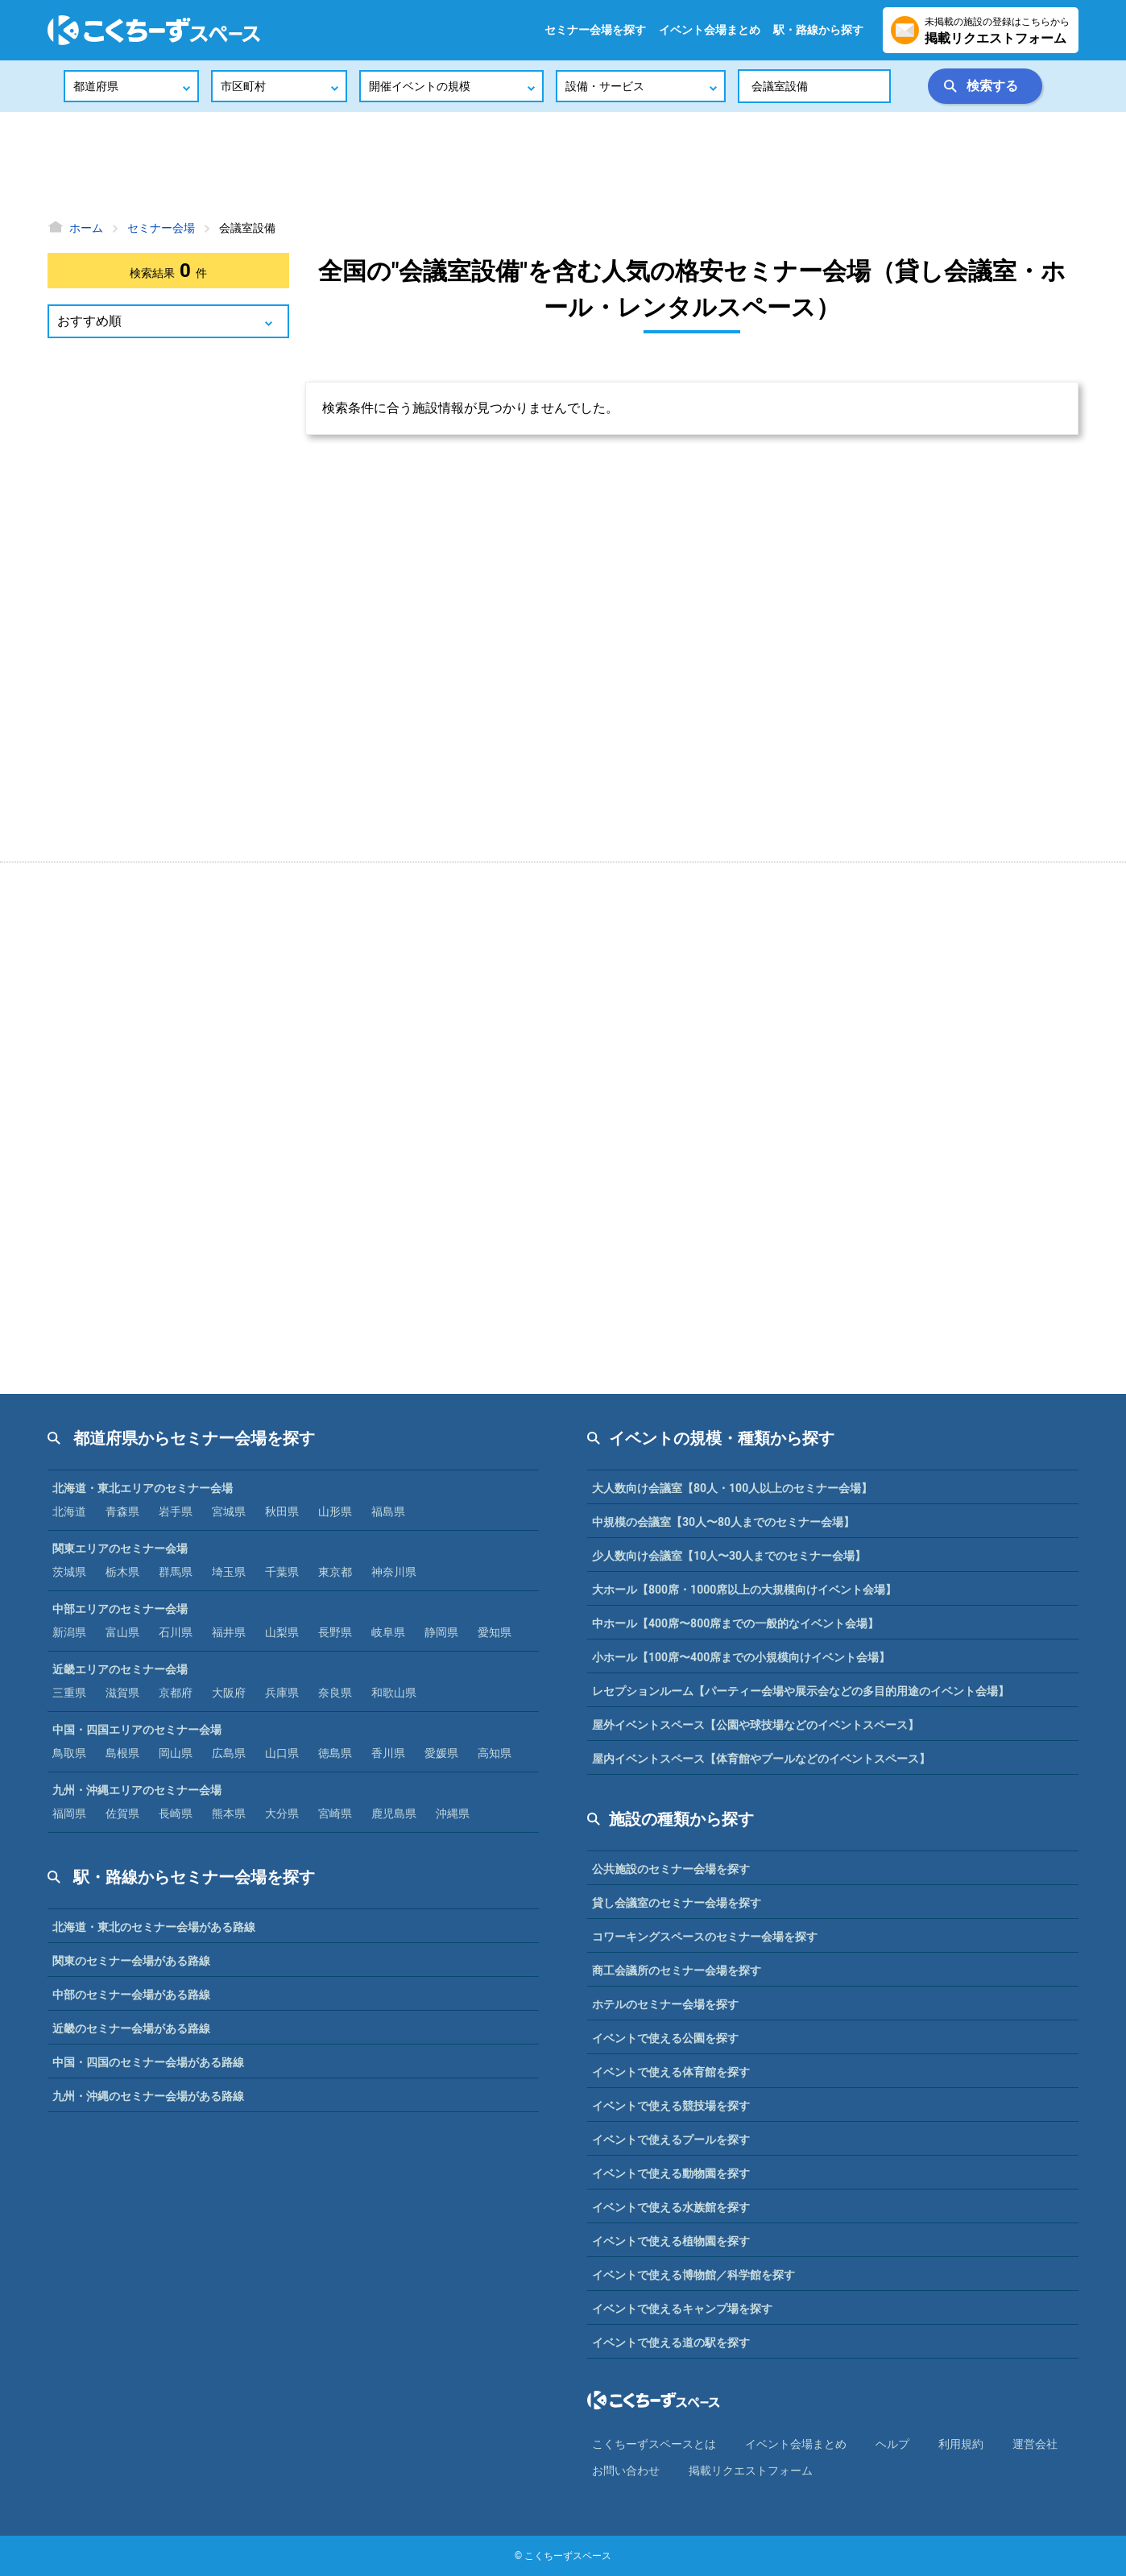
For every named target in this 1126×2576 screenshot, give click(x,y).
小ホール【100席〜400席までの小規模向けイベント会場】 (741, 1657)
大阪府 (229, 1692)
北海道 (69, 1511)
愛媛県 (441, 1753)
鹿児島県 (393, 1813)
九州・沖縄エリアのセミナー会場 (136, 1790)
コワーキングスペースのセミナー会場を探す (705, 1936)
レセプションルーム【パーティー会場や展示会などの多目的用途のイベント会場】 (800, 1691)
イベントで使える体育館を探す (671, 2071)
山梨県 (282, 1632)
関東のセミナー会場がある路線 (131, 1960)
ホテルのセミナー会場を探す (665, 2004)
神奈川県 (393, 1571)
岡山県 (175, 1753)
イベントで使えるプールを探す (671, 2139)
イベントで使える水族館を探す (671, 2207)
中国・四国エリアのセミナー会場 (136, 1729)
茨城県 (69, 1571)
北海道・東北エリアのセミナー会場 (142, 1488)
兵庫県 (282, 1692)
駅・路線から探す (818, 29)
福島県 (388, 1511)
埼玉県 (229, 1571)
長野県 (335, 1632)
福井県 (229, 1632)
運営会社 (1035, 2443)
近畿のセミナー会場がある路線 (131, 2028)
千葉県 (282, 1571)
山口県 (282, 1753)
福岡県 (69, 1813)
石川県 (175, 1632)
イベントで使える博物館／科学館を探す (693, 2274)
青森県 (122, 1511)
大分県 (282, 1813)
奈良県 (335, 1692)
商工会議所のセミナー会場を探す (676, 1970)
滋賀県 (122, 1692)
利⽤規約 (960, 2443)
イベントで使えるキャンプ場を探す (682, 2308)
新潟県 (69, 1632)
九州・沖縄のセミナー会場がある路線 (148, 2096)
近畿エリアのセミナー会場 (120, 1669)
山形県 (335, 1511)
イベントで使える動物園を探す (671, 2173)
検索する (992, 85)
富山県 (122, 1632)
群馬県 (175, 1571)
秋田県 (282, 1511)
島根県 (122, 1753)
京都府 (175, 1692)
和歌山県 (393, 1692)
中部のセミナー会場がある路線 (131, 1994)
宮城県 (229, 1511)
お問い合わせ (626, 2470)
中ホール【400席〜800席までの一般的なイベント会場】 (735, 1623)
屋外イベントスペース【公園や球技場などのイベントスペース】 (755, 1724)
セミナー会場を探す (595, 29)
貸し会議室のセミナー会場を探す (676, 1902)
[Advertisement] (563, 165)
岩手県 (175, 1511)
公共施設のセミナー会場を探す (671, 1869)
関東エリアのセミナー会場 (120, 1548)
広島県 (229, 1753)
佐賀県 (122, 1813)
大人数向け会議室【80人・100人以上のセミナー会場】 (732, 1488)
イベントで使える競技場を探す (671, 2105)
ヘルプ (892, 2443)
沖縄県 (453, 1813)
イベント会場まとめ (709, 29)
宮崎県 (335, 1813)
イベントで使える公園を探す (665, 2038)
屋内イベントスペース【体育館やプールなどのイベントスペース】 (761, 1758)
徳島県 (335, 1753)
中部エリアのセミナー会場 (120, 1608)
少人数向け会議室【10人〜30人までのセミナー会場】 (729, 1555)
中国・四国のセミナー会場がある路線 (148, 2062)
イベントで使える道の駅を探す (671, 2342)
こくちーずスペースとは (654, 2443)
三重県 (69, 1692)
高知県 (494, 1753)
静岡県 (441, 1632)
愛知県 (494, 1632)
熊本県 (229, 1813)
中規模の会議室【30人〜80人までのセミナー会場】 (723, 1521)
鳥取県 (69, 1753)
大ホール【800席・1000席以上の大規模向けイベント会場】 (744, 1589)
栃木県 (122, 1571)
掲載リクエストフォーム (751, 2470)
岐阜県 (388, 1632)
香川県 (388, 1753)
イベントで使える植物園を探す (671, 2241)
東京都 (335, 1571)
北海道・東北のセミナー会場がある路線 (153, 1927)
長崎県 (175, 1813)
